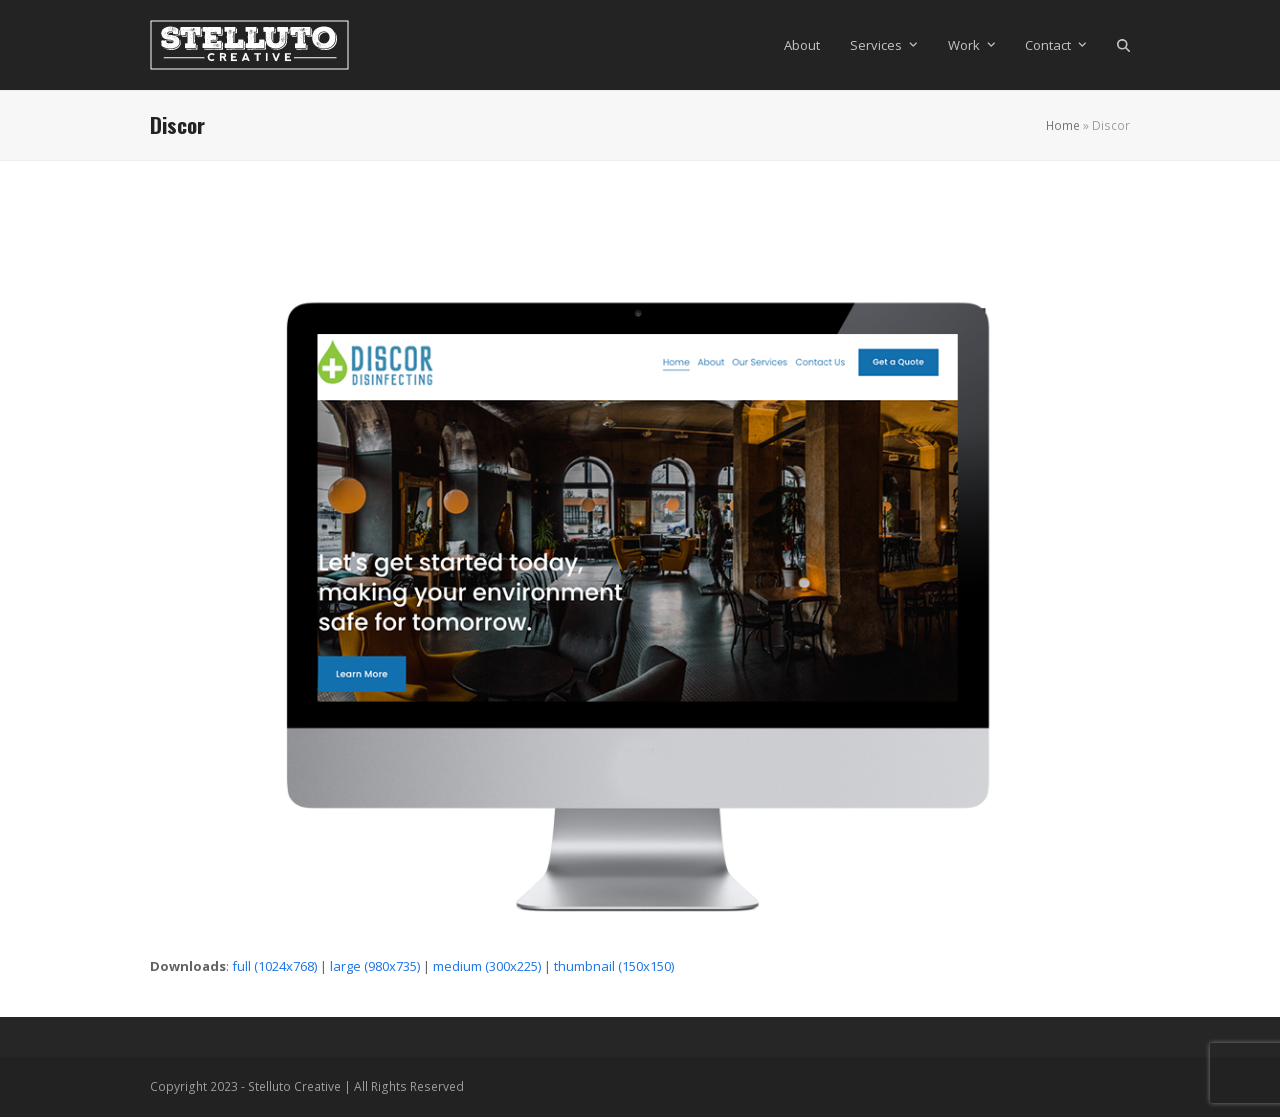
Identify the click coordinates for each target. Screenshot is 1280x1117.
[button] (1123, 45)
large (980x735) (375, 966)
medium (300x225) (487, 966)
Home (1063, 125)
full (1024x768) (274, 966)
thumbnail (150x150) (614, 966)
